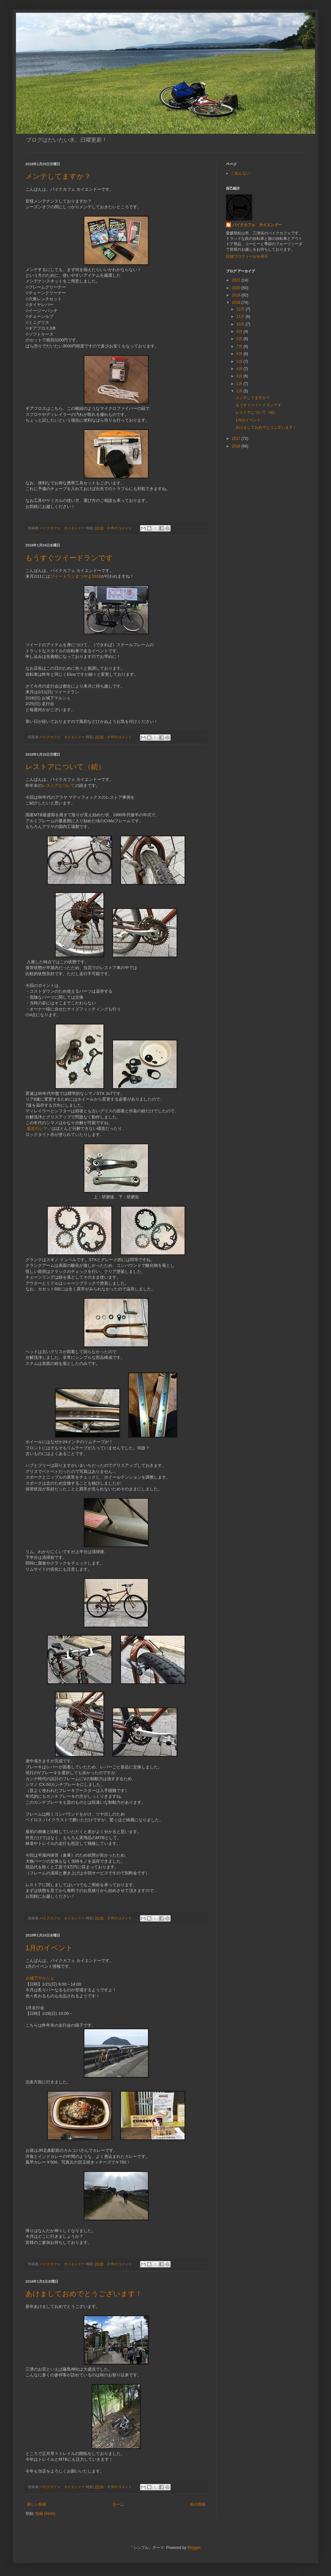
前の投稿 (197, 2504)
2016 (237, 446)
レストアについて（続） (65, 767)
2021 (237, 280)
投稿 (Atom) (45, 2513)
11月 (241, 316)
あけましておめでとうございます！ (83, 2294)
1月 (239, 391)
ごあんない (240, 173)
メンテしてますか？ (58, 176)
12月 (241, 309)
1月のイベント (49, 1948)
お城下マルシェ (39, 1978)
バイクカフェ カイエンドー (257, 225)
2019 (237, 295)
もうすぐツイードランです (69, 558)
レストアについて (58, 785)
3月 (239, 376)
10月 (241, 324)
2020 (237, 288)
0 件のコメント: (121, 528)
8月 (239, 339)
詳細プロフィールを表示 (247, 256)
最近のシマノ (39, 1128)
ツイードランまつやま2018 (75, 576)
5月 (239, 361)
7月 (239, 346)
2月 (239, 384)
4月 (239, 369)
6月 (239, 354)
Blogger (194, 2547)
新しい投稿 (36, 2504)
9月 (239, 331)
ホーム (118, 2504)
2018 (237, 302)
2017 (237, 438)
